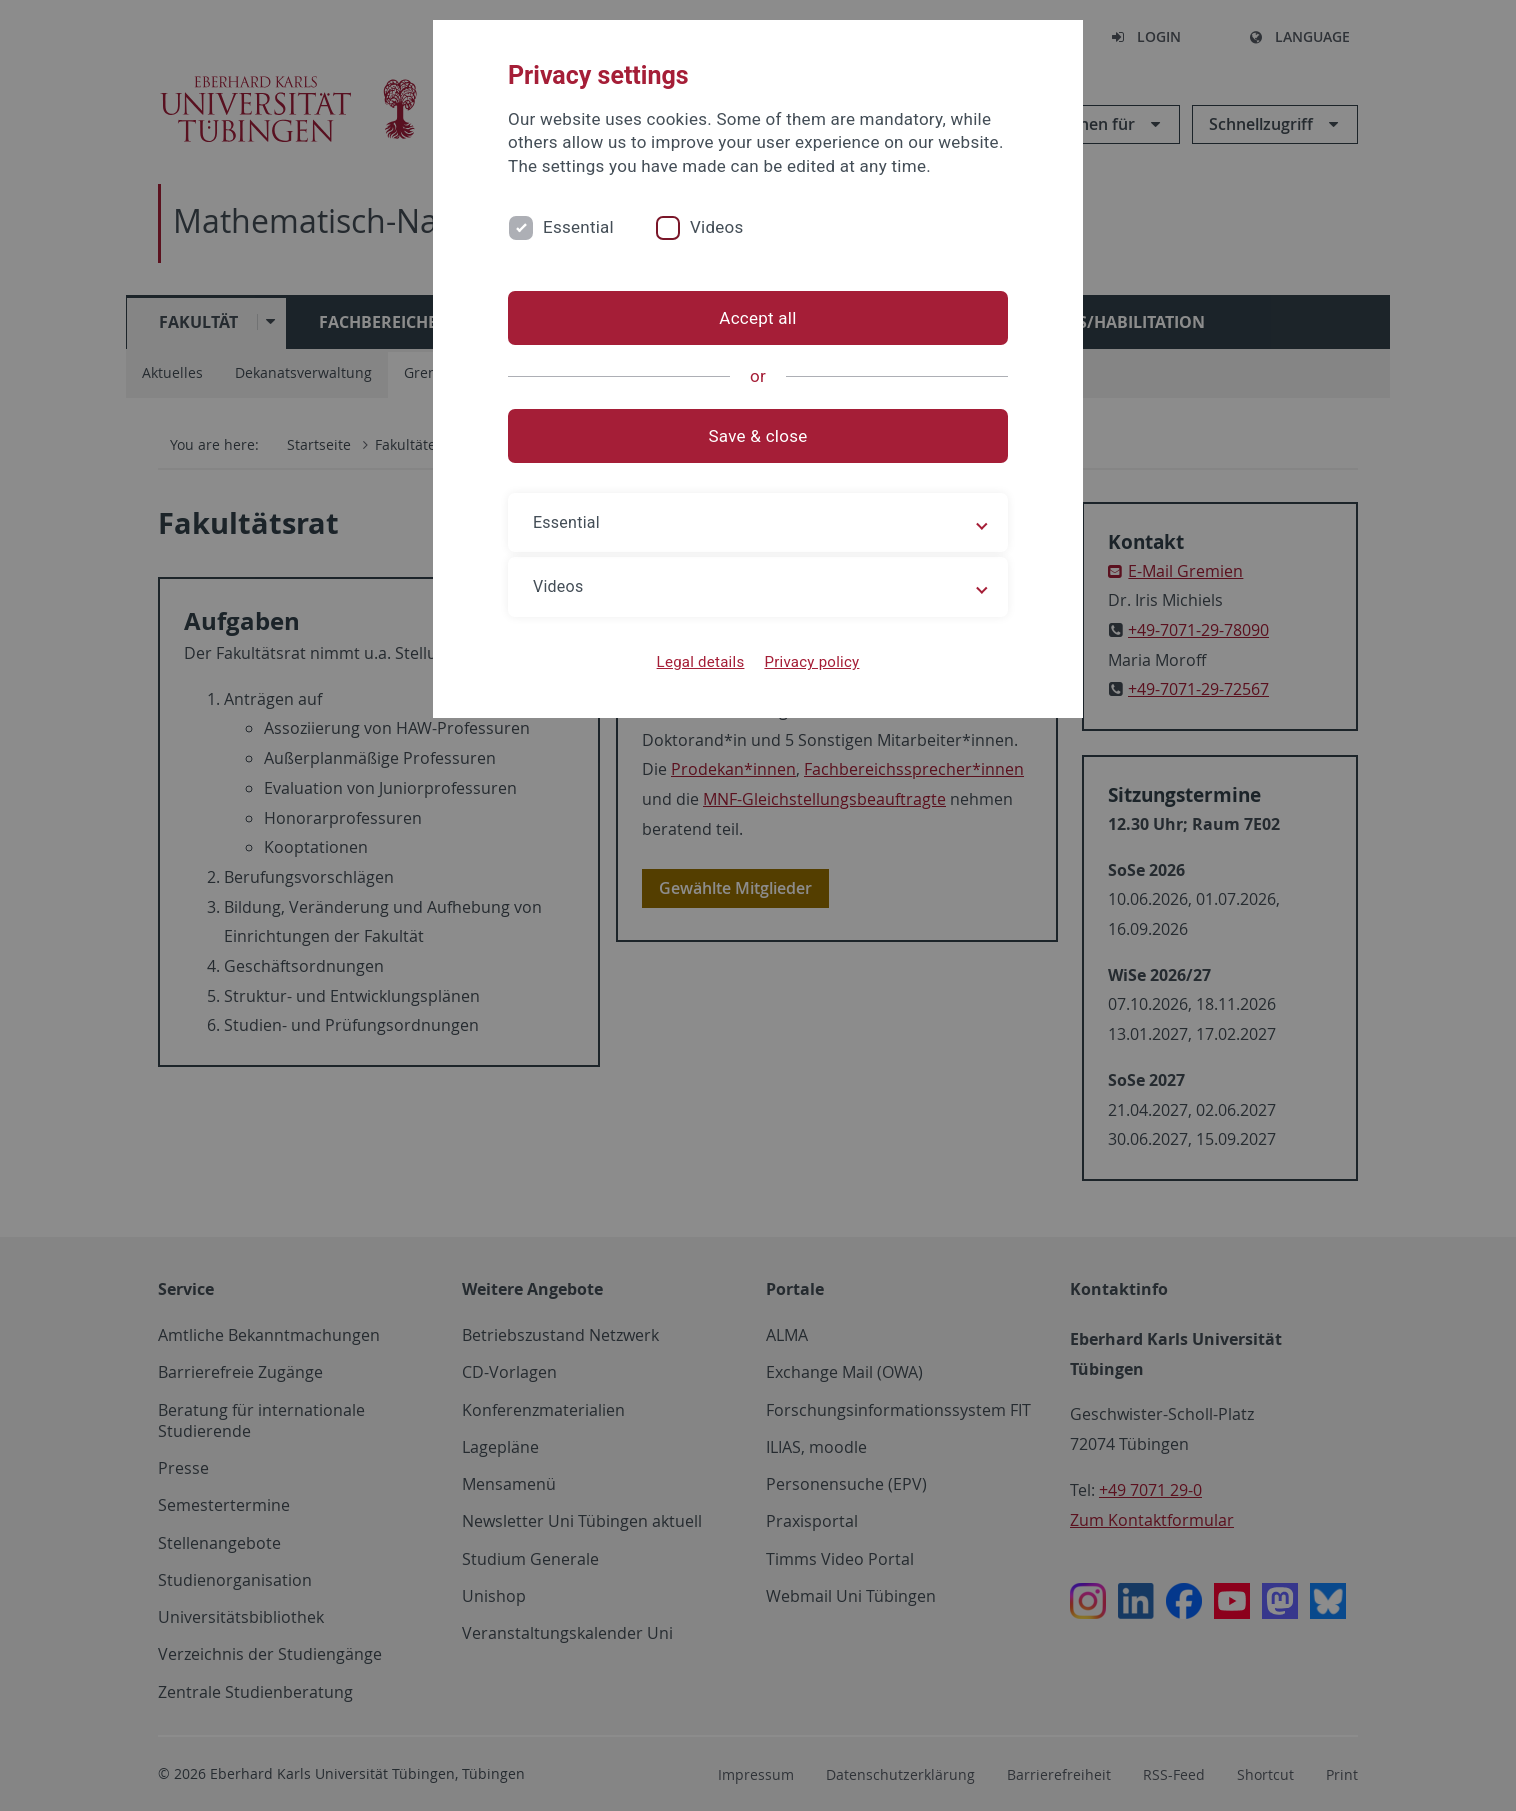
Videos (717, 227)
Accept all (757, 318)
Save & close (758, 436)
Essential (578, 227)
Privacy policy (811, 662)
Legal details (701, 662)
